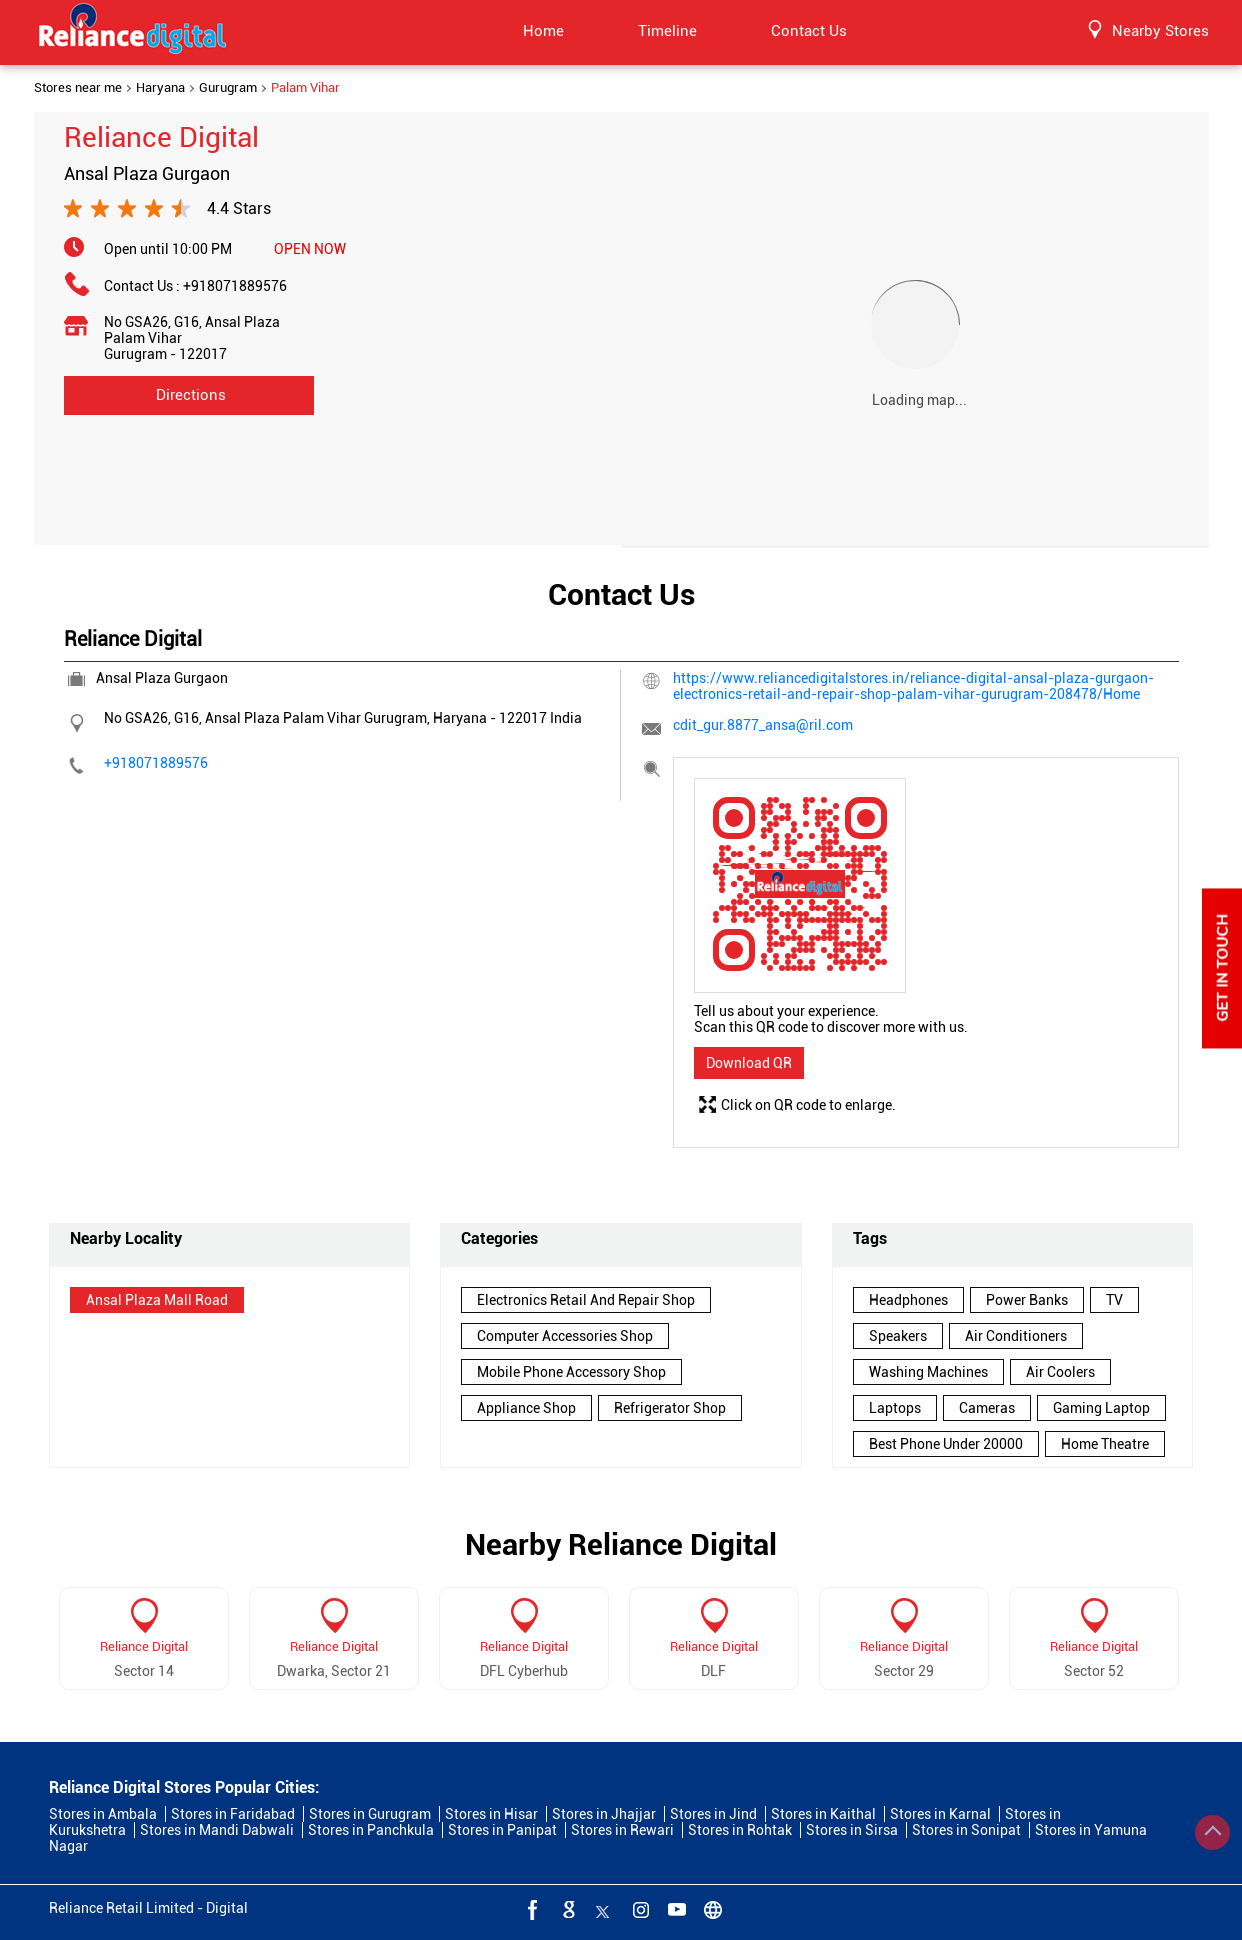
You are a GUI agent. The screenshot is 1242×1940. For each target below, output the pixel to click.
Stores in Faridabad (233, 1814)
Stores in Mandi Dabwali (217, 1830)
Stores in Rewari (622, 1830)
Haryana (160, 88)
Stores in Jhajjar (604, 1814)
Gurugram (228, 88)
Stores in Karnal (940, 1814)
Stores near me (78, 88)
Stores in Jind (713, 1814)
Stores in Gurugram (370, 1814)
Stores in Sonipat (966, 1830)
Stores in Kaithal (823, 1814)
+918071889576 (235, 286)
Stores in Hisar (491, 1814)
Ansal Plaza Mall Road (157, 1300)
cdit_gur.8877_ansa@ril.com (763, 725)
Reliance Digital (144, 1646)
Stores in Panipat (502, 1830)
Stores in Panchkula (371, 1830)
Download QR (749, 1063)
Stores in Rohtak (740, 1830)
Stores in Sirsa (852, 1830)
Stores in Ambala (103, 1814)
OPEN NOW (310, 249)
